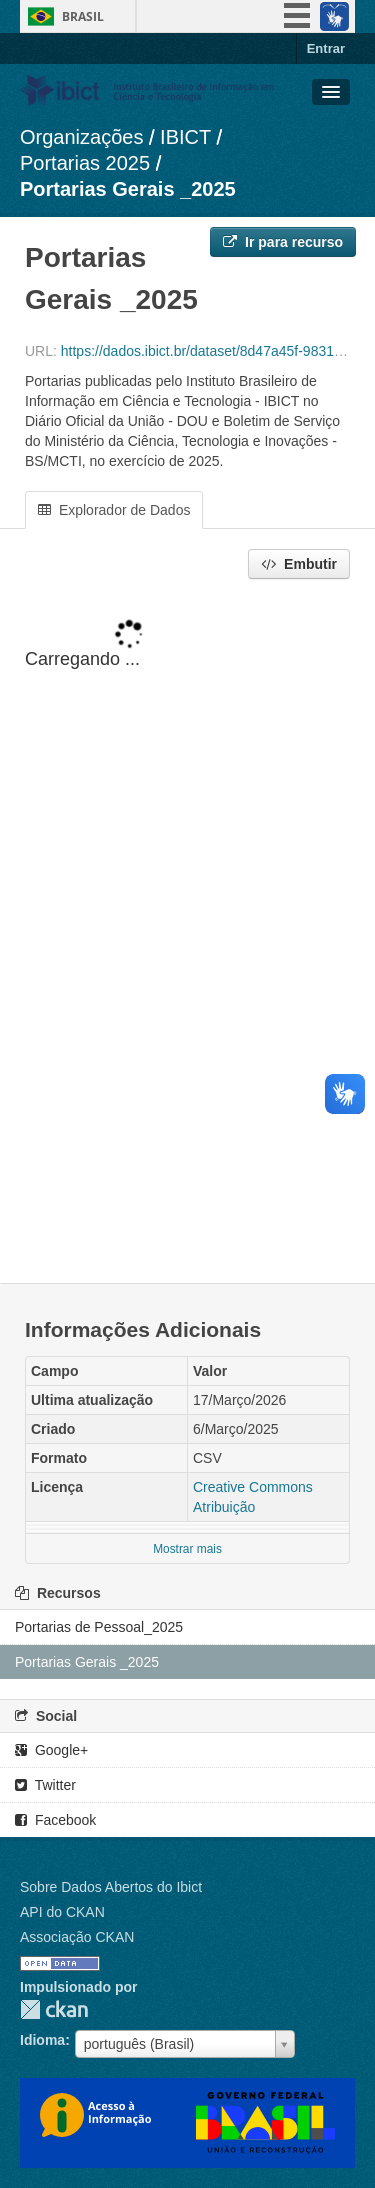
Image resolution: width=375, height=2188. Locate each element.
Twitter (45, 1785)
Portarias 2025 (85, 163)
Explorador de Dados (114, 510)
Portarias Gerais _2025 (128, 189)
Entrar (326, 48)
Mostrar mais (187, 1549)
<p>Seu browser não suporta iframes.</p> (187, 933)
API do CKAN (62, 1912)
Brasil (83, 16)
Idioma (42, 2040)
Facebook (55, 1820)
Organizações (81, 137)
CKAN (54, 2009)
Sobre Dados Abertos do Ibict (111, 1887)
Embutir (299, 564)
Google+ (51, 1750)
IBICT (185, 137)
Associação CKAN (77, 1937)
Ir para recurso (283, 242)
